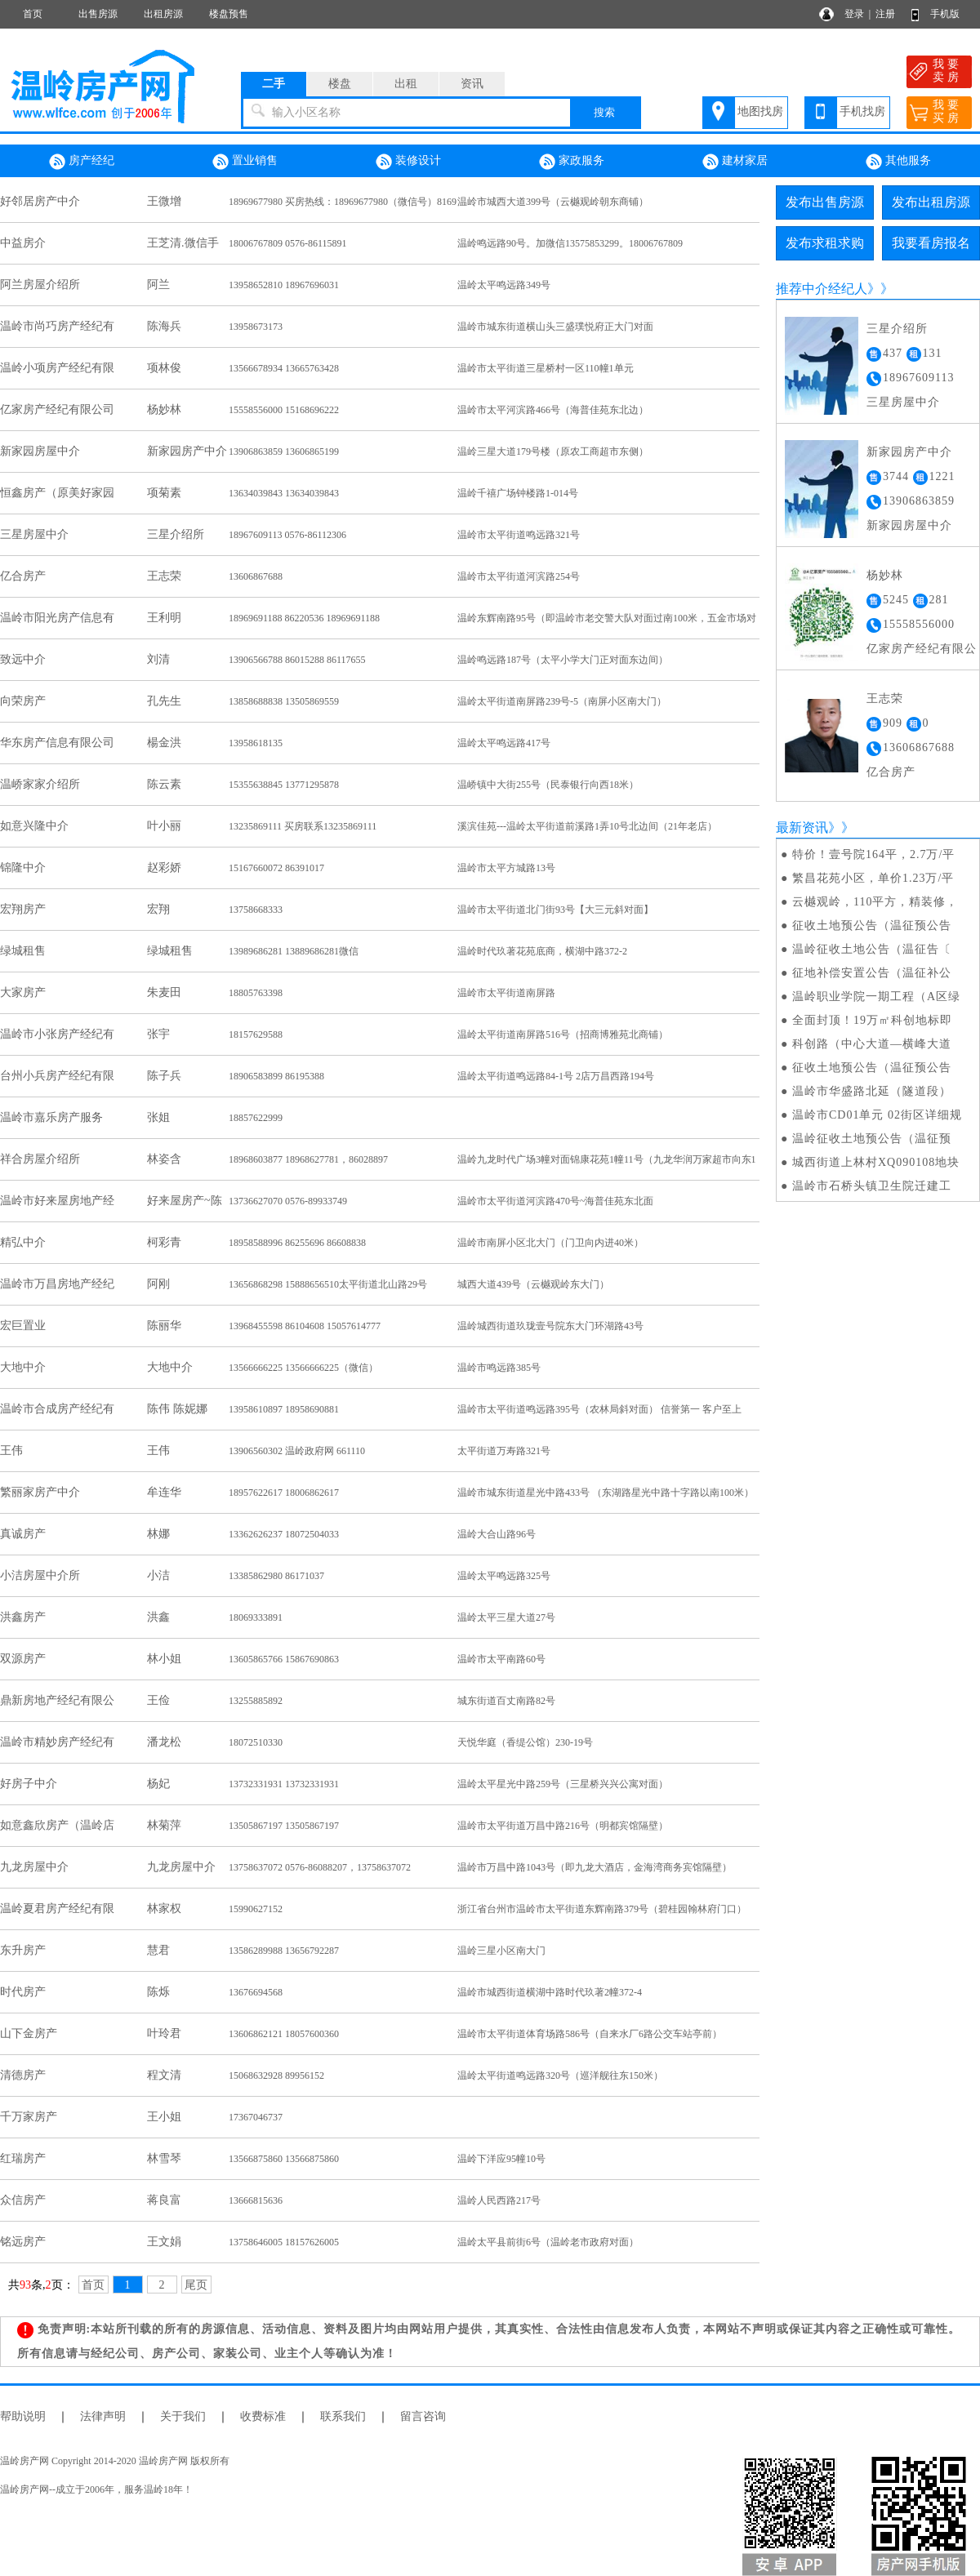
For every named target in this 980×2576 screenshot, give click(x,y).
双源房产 (23, 1659)
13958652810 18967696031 (284, 285)
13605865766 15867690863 (284, 1659)
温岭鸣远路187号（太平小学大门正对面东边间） (562, 659)
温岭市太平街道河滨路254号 (518, 576)
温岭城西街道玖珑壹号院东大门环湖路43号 (550, 1326)
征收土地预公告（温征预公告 (871, 925)
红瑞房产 (23, 2158)
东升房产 (23, 1950)
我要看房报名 (931, 243)
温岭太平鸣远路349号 (503, 285)
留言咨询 (423, 2416)
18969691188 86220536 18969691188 (304, 618)
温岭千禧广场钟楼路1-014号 (517, 493)
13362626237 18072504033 (284, 1534)
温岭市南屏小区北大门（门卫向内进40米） (550, 1242)
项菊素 (164, 493)
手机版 (945, 14)
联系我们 (343, 2416)
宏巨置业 (23, 1325)
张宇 (158, 1034)
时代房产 (23, 1992)
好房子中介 (28, 1783)
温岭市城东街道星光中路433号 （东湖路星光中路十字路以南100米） (605, 1492)
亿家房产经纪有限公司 (57, 409)
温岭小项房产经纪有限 (57, 368)
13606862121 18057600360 (284, 2034)
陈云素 (164, 784)
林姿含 (164, 1159)
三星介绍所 (175, 534)
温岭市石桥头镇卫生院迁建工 (871, 1186)
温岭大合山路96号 (496, 1534)
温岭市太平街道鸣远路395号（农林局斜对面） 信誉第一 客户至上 (599, 1409)
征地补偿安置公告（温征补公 (871, 973)
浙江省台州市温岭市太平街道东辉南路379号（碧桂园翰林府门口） (601, 1909)
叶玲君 (164, 2033)
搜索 (604, 112)
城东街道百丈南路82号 (506, 1700)
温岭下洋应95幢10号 (501, 2158)
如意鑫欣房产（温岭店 (57, 1825)
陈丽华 (164, 1325)
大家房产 (23, 992)
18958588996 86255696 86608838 (297, 1242)
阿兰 (158, 284)
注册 (885, 14)
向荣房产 (23, 701)
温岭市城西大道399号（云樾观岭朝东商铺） (552, 201)
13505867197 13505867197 (284, 1825)
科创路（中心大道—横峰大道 (871, 1044)
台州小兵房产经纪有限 (57, 1076)
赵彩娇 (164, 867)
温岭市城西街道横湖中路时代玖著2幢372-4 (549, 1992)
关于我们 (183, 2416)
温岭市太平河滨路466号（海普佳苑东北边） (552, 410)
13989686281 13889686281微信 (294, 951)
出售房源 (98, 14)
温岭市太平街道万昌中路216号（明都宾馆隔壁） (562, 1825)
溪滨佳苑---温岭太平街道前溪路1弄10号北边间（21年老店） (587, 826)
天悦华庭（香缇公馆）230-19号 (525, 1742)
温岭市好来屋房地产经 (57, 1201)
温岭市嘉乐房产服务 (51, 1117)
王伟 (11, 1450)
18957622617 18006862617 (284, 1492)
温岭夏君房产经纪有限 (57, 1908)
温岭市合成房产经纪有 (57, 1409)
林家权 (164, 1908)
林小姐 (164, 1659)
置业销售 (245, 161)
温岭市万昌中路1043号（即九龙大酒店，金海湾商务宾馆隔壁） (594, 1867)
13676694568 (256, 1992)
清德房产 (23, 2075)
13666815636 (256, 2200)
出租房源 (163, 14)
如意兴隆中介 (34, 826)
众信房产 (23, 2200)
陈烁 (158, 1992)
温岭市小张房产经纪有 (57, 1034)
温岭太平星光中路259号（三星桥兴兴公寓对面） (562, 1784)
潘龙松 (164, 1742)
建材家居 (735, 161)
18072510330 (256, 1742)
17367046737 (256, 2117)
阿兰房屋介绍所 (40, 284)
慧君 (158, 1950)
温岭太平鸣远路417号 (503, 743)
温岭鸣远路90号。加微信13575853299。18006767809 (570, 243)
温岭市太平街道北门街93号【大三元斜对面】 (555, 909)
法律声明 (103, 2416)
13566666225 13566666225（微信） (303, 1367)
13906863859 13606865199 (284, 451)
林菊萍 (164, 1825)
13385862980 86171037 (276, 1576)
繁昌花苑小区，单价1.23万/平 (873, 878)
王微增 (164, 201)
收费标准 (263, 2416)
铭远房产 (23, 2242)
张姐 (158, 1117)
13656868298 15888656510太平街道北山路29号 (328, 1284)
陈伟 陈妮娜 (177, 1409)
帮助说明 (23, 2416)
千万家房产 (28, 2117)
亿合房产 (23, 576)
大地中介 (23, 1367)
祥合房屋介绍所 (40, 1159)
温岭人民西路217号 (499, 2200)
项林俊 (164, 368)
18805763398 (256, 993)
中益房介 (23, 243)
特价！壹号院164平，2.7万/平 (873, 854)
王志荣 (164, 576)
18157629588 (256, 1034)
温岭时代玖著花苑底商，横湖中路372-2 (542, 951)
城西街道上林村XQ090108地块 (876, 1162)
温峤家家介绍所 (40, 784)
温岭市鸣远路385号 (499, 1367)
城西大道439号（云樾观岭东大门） (533, 1284)
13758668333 (256, 909)
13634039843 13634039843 (284, 493)
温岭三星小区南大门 (501, 1950)
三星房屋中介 (34, 534)
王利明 (164, 618)
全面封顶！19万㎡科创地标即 (872, 1020)
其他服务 (898, 161)
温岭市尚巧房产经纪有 (57, 326)
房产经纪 (81, 161)
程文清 (164, 2075)
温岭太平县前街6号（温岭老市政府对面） (548, 2242)
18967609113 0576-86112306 (287, 535)
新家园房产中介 (187, 451)
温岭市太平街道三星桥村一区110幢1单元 (545, 368)
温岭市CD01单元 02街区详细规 (877, 1115)
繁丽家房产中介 (40, 1492)
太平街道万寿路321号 (503, 1451)
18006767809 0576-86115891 (288, 243)
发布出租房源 (931, 202)
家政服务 (571, 161)
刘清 (158, 659)
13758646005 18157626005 (284, 2242)
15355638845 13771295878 (284, 784)
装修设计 (408, 161)
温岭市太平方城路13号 (506, 868)
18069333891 (256, 1617)
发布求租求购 (825, 243)
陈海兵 (164, 326)
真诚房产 (23, 1534)
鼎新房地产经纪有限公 (57, 1700)
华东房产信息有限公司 (57, 742)
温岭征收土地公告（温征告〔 (871, 949)
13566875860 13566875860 (284, 2158)
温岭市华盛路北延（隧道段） (871, 1091)
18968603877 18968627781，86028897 (308, 1159)
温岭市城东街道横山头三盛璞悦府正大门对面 (555, 326)
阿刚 (158, 1284)
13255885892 (256, 1700)
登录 (854, 14)
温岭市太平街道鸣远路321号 (518, 535)
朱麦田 (164, 992)
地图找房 (760, 111)
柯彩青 (164, 1242)
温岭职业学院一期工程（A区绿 (876, 996)
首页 (32, 14)
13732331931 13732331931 (284, 1784)
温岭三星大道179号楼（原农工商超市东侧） (552, 451)
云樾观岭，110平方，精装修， (875, 902)
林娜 (158, 1534)
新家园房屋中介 (40, 451)
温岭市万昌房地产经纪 (57, 1284)
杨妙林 (164, 409)
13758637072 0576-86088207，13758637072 (320, 1867)
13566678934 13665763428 (284, 368)
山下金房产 (28, 2033)
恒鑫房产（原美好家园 (57, 493)
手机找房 (862, 111)
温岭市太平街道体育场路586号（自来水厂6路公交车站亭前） (589, 2034)
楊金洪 (164, 742)
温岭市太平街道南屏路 (506, 993)
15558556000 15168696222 (284, 410)
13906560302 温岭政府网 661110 (297, 1451)
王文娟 (164, 2242)
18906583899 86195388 (276, 1076)
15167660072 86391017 (276, 868)
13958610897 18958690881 (284, 1409)
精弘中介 (23, 1242)
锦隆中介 (23, 867)
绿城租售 (23, 951)
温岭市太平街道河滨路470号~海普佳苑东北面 (555, 1201)
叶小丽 (164, 826)
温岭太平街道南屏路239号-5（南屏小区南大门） (561, 701)
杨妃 (158, 1783)
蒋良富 (164, 2200)
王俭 (158, 1700)
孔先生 (164, 701)
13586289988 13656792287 (284, 1950)
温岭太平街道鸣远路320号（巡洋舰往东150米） (560, 2075)
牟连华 (164, 1492)
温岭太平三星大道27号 (506, 1617)
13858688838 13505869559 (284, 701)
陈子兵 (164, 1076)
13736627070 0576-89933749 (288, 1201)
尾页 (196, 2285)
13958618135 (256, 743)
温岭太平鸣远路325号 (503, 1576)
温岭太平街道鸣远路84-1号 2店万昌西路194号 (555, 1076)
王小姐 (164, 2117)
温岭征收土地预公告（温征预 (871, 1138)
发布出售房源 (825, 202)
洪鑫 (158, 1617)
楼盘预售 (228, 14)
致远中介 (23, 659)
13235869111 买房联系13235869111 (302, 826)
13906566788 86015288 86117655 (297, 659)
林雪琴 (164, 2158)
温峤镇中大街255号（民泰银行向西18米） (548, 784)
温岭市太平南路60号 (501, 1659)
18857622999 (256, 1117)
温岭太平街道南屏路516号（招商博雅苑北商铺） (562, 1034)
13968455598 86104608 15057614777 (305, 1326)
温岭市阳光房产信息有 (57, 618)
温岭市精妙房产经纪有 (57, 1742)
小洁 (158, 1575)
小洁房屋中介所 (40, 1575)
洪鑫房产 (23, 1617)
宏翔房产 (23, 909)
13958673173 (256, 326)
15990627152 (256, 1909)
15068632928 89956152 (276, 2075)
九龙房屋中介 (34, 1867)
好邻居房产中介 (40, 201)
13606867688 (256, 576)
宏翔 (158, 909)
